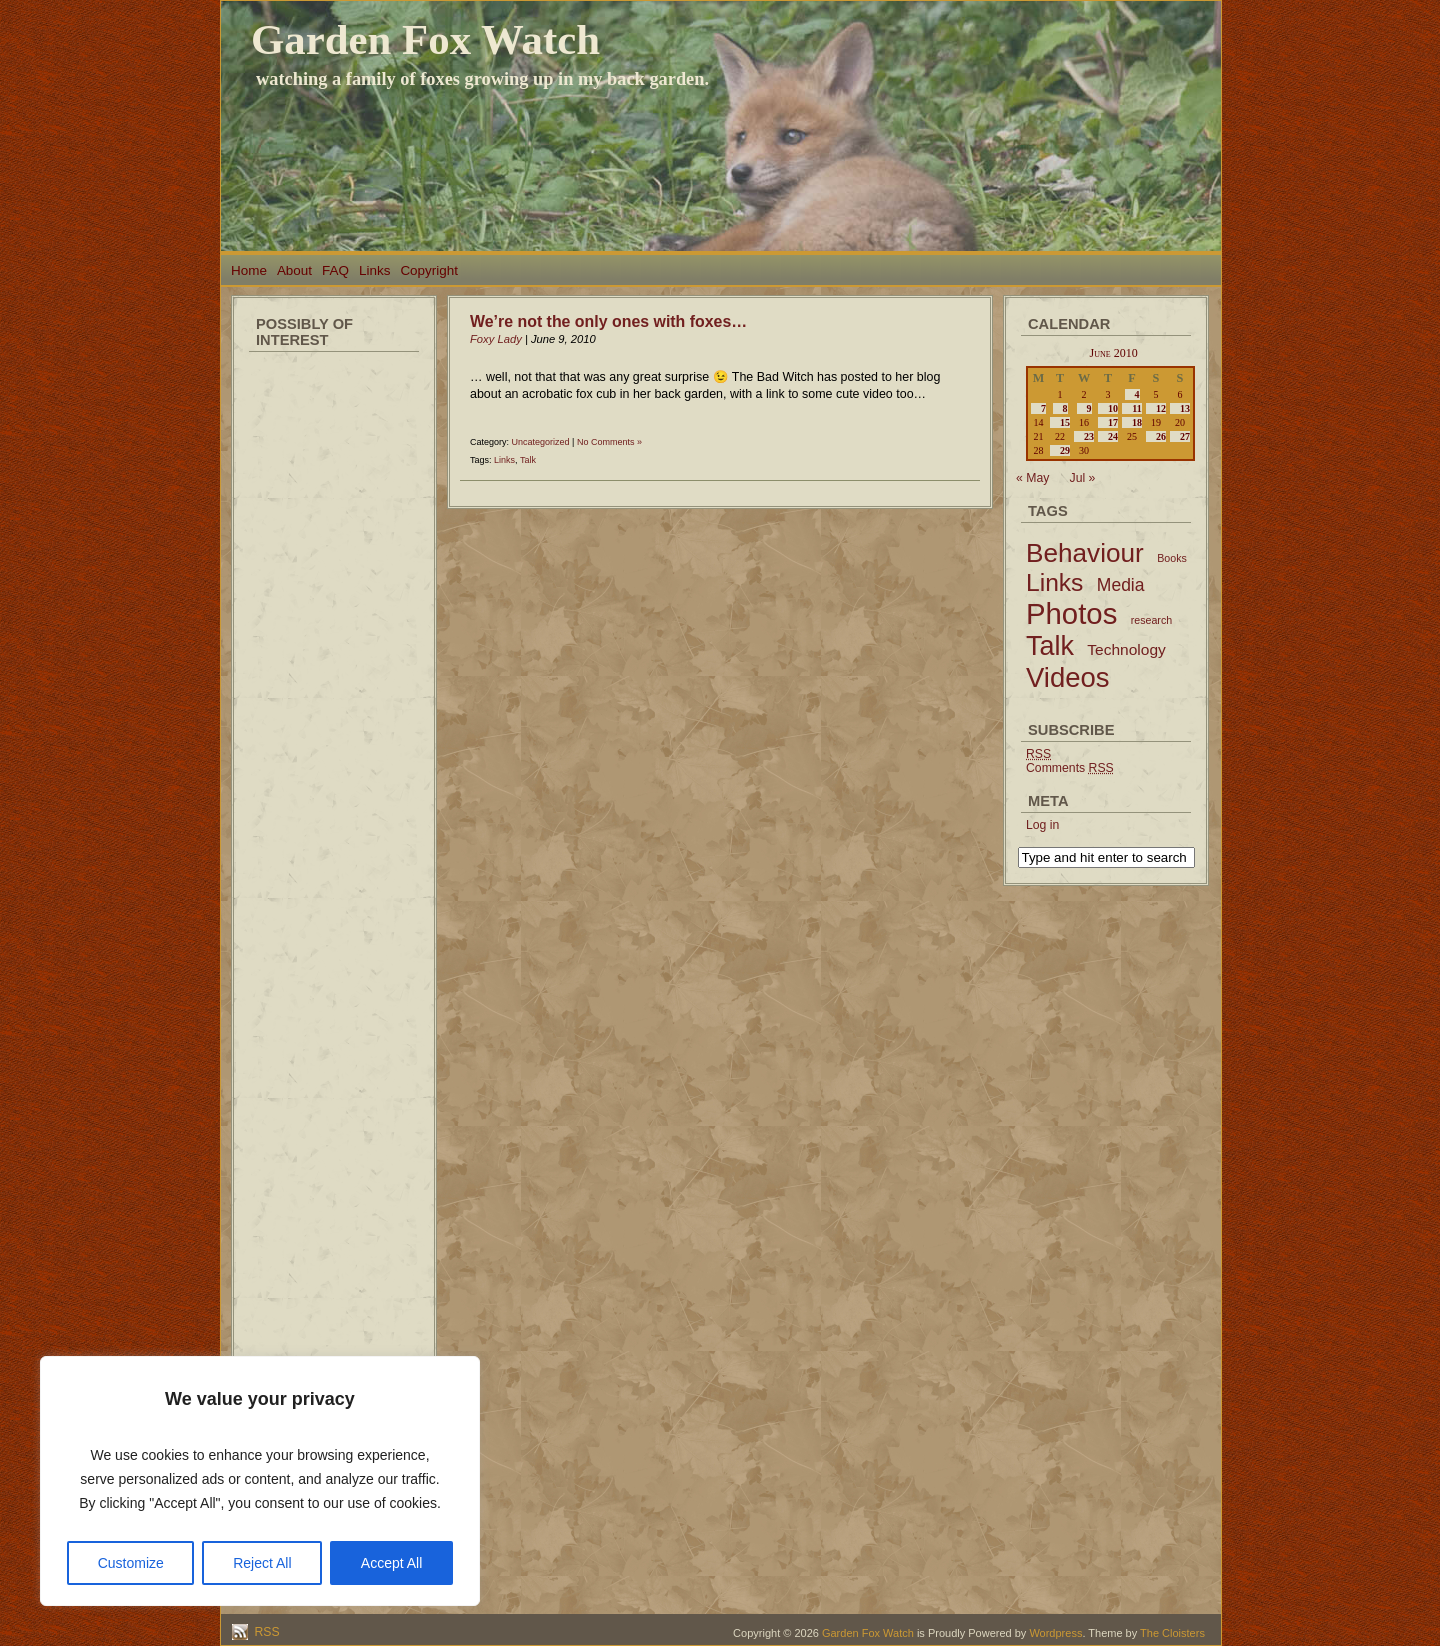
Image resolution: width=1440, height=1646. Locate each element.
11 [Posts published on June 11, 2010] (1136, 408)
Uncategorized (541, 442)
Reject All (262, 1563)
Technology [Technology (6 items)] (1126, 649)
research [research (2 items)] (1151, 620)
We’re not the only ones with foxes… (608, 321)
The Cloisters (1172, 1633)
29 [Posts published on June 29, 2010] (1065, 450)
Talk (528, 460)
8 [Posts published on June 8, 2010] (1065, 408)
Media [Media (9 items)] (1121, 585)
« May (1032, 478)
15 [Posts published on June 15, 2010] (1065, 422)
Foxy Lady (496, 339)
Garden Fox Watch (425, 39)
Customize (131, 1563)
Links (374, 270)
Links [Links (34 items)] (1054, 582)
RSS (265, 1632)
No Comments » (609, 442)
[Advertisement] (334, 660)
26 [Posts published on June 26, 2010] (1161, 436)
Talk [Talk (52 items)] (1050, 646)
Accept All (391, 1563)
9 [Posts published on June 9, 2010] (1089, 408)
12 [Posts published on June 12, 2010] (1161, 408)
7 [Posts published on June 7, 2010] (1043, 408)
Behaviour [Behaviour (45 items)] (1085, 553)
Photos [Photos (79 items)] (1071, 613)
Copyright (429, 270)
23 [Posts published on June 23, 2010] (1089, 436)
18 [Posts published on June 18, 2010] (1137, 422)
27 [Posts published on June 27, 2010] (1185, 436)
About (294, 270)
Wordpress (1055, 1633)
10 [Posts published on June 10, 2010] (1113, 408)
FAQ (335, 270)
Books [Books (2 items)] (1172, 558)
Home (249, 270)
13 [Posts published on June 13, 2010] (1185, 408)
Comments (1070, 768)
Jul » (1083, 478)
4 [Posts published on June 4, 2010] (1137, 394)
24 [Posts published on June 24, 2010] (1113, 436)
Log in (1042, 825)
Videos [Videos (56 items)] (1068, 677)
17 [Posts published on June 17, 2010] (1113, 422)
